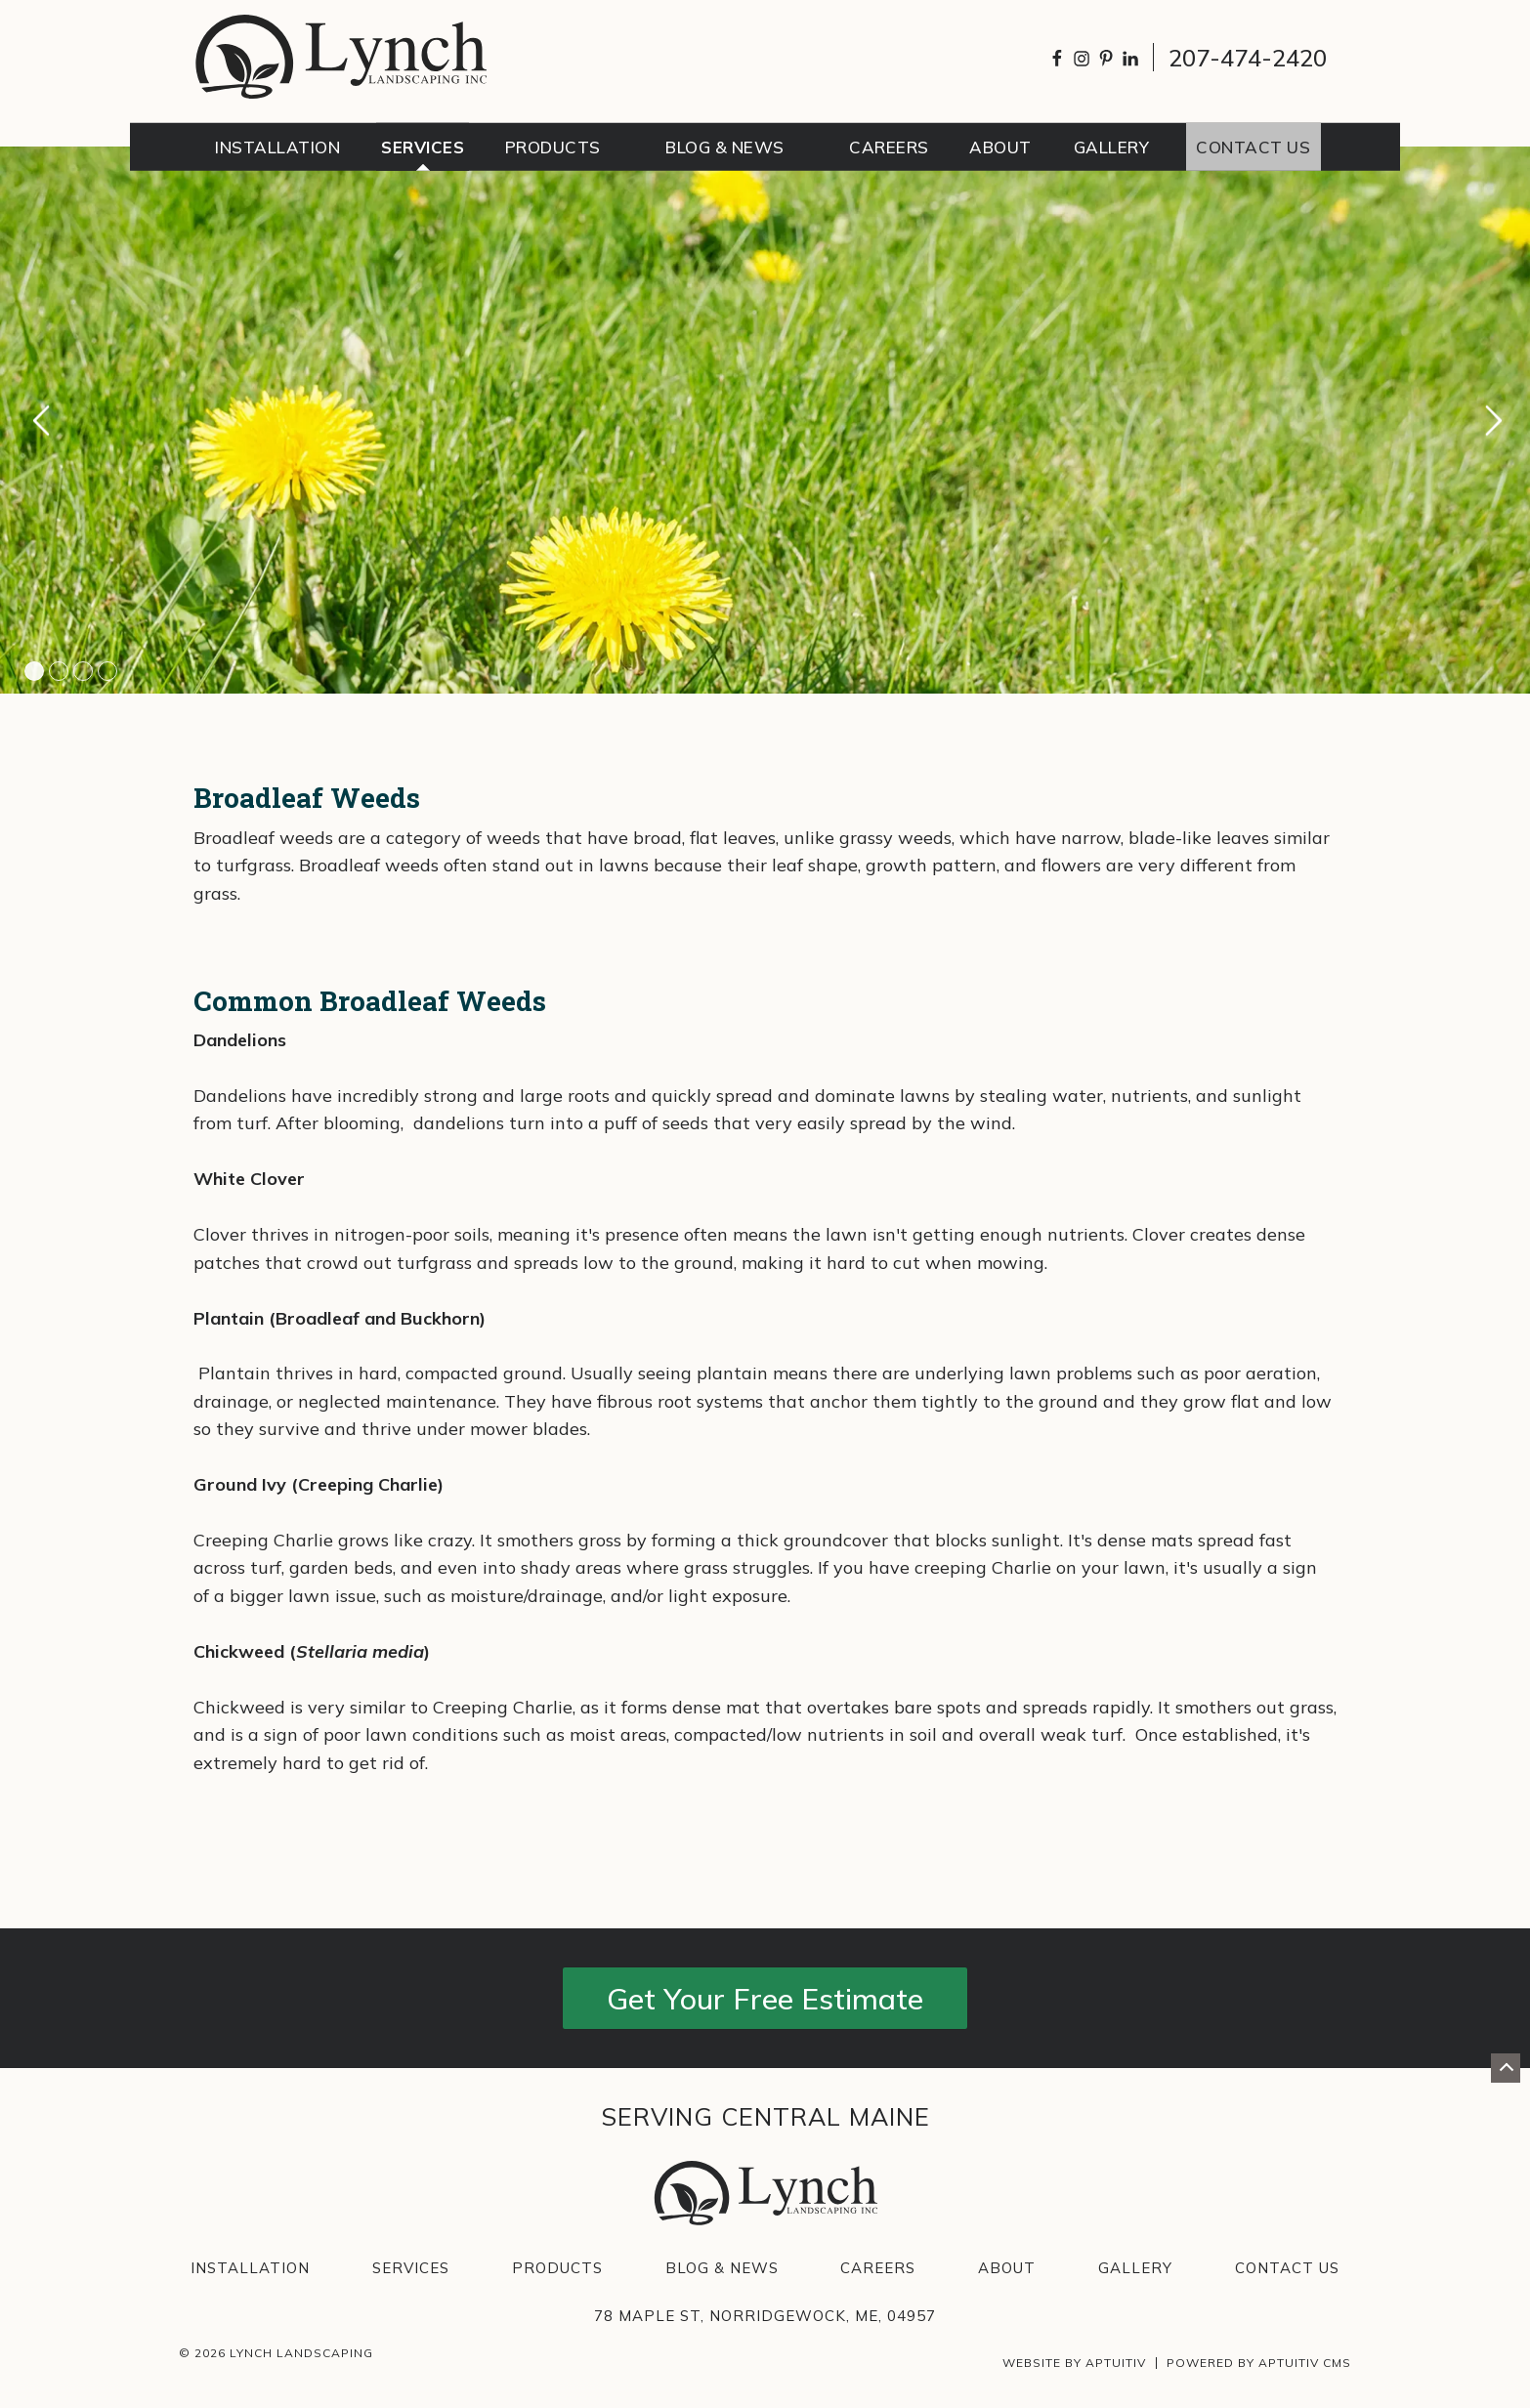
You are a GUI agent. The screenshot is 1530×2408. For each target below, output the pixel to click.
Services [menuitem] (422, 147)
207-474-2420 (1248, 57)
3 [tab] (83, 671)
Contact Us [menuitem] (1253, 147)
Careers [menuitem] (889, 147)
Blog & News (722, 2267)
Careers (877, 2267)
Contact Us (1287, 2267)
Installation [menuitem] (277, 147)
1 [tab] (34, 671)
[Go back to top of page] (1505, 2068)
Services (410, 2267)
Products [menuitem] (553, 147)
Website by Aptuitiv (1074, 2363)
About (1007, 2267)
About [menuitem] (1000, 147)
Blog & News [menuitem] (725, 147)
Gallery (1135, 2267)
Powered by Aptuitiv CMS (1259, 2363)
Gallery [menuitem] (1112, 147)
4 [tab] (107, 671)
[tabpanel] (765, 420)
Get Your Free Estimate (765, 1998)
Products (557, 2267)
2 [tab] (58, 671)
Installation (250, 2267)
